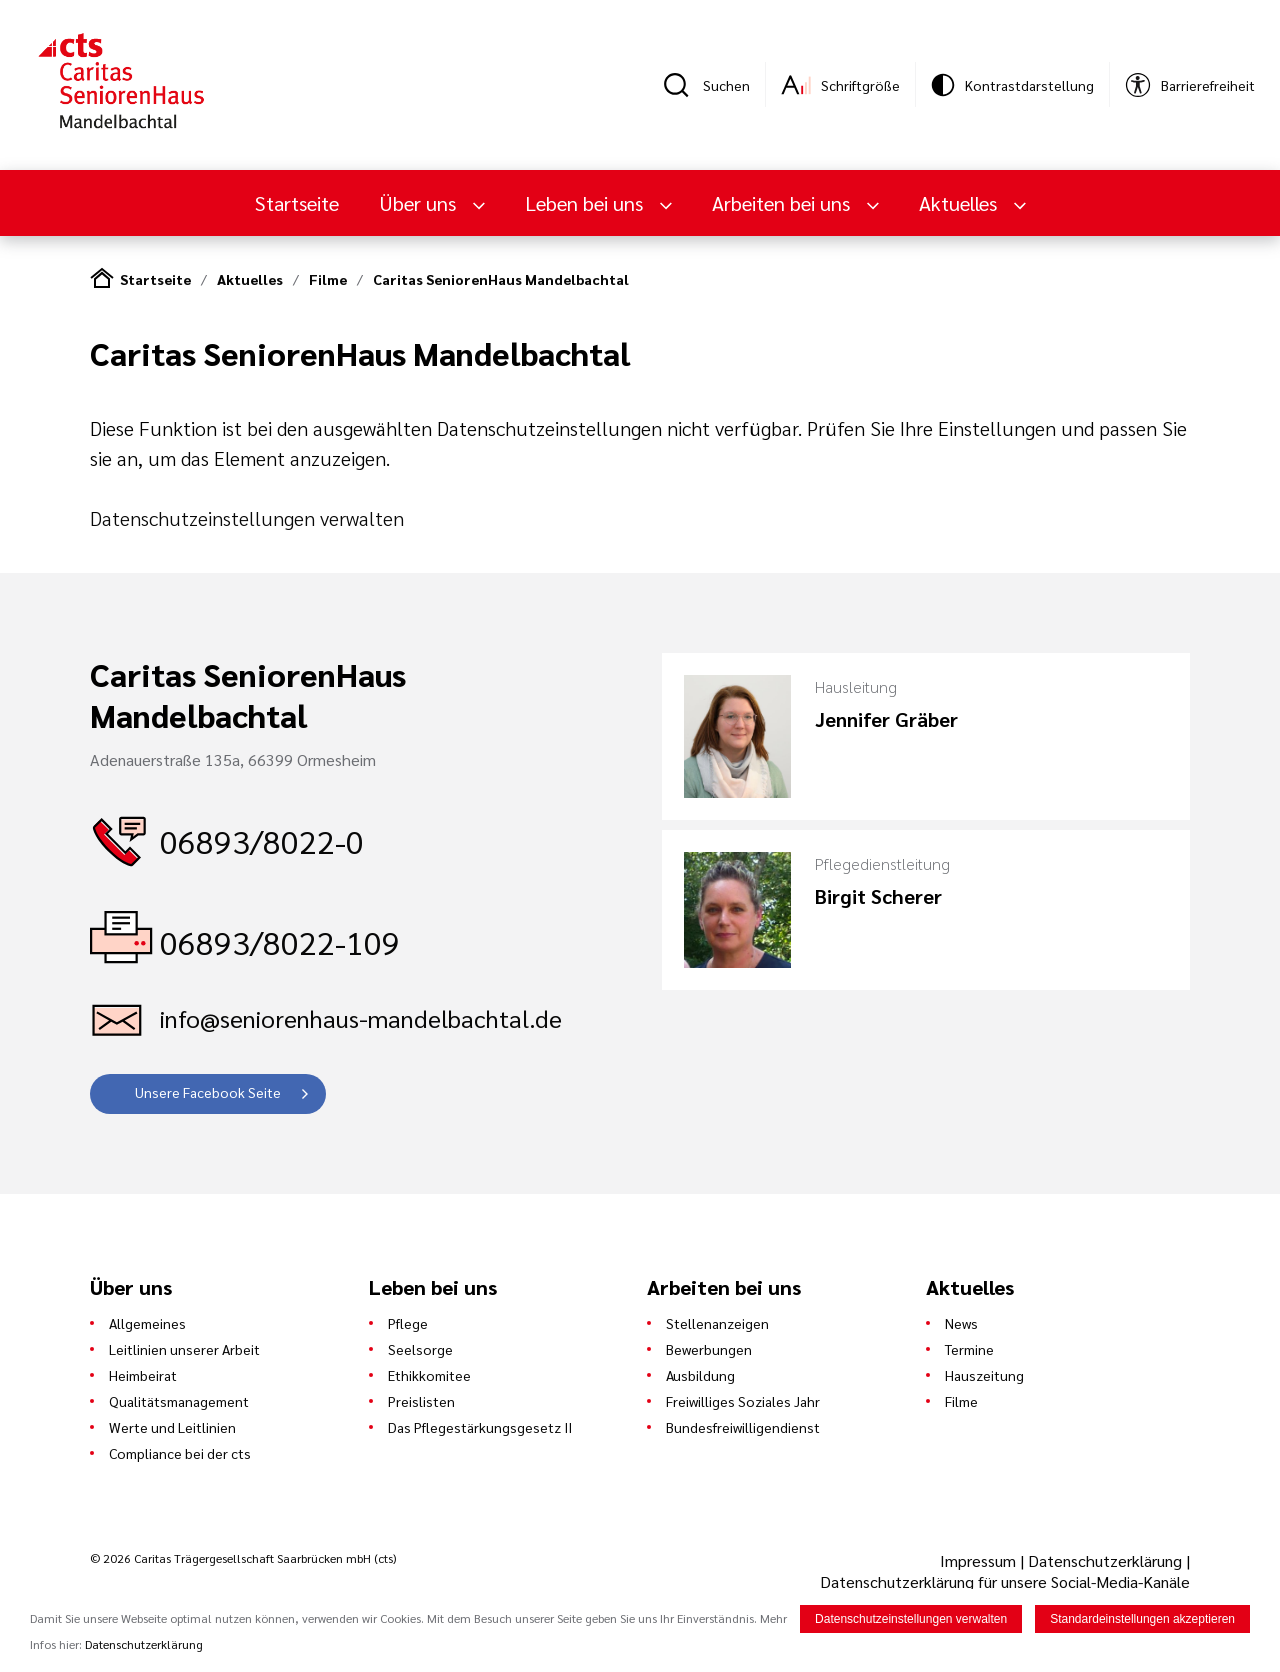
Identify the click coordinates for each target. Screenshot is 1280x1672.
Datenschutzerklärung (1105, 1560)
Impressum (980, 1560)
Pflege (408, 1323)
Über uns (420, 203)
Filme (328, 279)
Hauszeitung (984, 1375)
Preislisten (421, 1401)
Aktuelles (960, 203)
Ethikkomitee (429, 1375)
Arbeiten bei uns (783, 203)
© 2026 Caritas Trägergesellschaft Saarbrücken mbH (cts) (243, 1558)
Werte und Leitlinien (172, 1427)
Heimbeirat (143, 1375)
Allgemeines (147, 1323)
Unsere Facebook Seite (208, 1092)
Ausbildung (700, 1375)
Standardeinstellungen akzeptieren (1142, 1619)
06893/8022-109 (280, 941)
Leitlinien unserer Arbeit (184, 1349)
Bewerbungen (709, 1349)
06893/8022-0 (262, 840)
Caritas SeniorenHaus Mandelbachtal (501, 279)
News (961, 1323)
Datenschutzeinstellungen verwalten (247, 518)
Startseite (297, 203)
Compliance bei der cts (180, 1453)
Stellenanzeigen (717, 1323)
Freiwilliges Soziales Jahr (743, 1401)
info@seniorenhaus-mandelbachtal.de (361, 1018)
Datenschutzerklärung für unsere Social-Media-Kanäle (1005, 1581)
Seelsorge (420, 1349)
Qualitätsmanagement (179, 1401)
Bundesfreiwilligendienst (743, 1427)
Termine (969, 1349)
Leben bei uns (586, 203)
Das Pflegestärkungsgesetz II (480, 1427)
